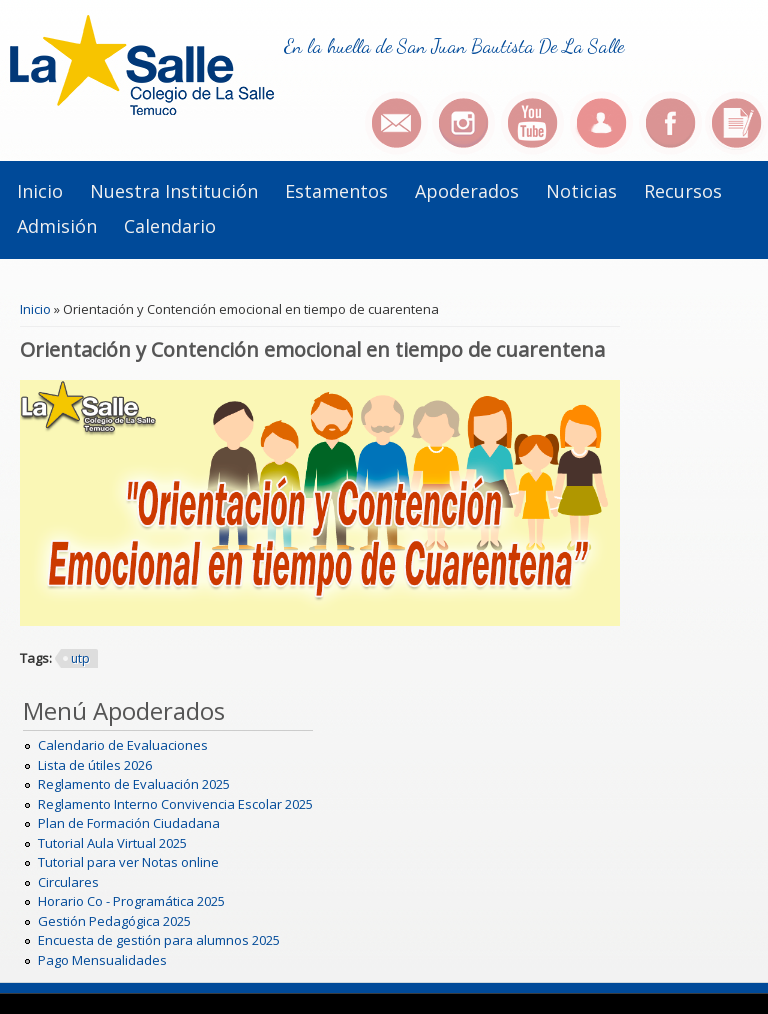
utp (80, 658)
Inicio (40, 191)
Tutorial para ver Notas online (128, 862)
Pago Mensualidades (102, 960)
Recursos (683, 191)
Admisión (57, 226)
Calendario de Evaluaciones (123, 745)
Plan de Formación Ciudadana (129, 823)
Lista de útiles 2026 (95, 765)
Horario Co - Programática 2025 (131, 901)
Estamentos (336, 191)
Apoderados (467, 191)
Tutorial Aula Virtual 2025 (112, 843)
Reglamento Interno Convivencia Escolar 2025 (175, 804)
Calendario (170, 226)
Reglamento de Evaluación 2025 (134, 784)
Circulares (68, 882)
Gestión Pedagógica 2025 (114, 921)
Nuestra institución (174, 191)
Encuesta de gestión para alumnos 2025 (159, 940)
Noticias (581, 191)
